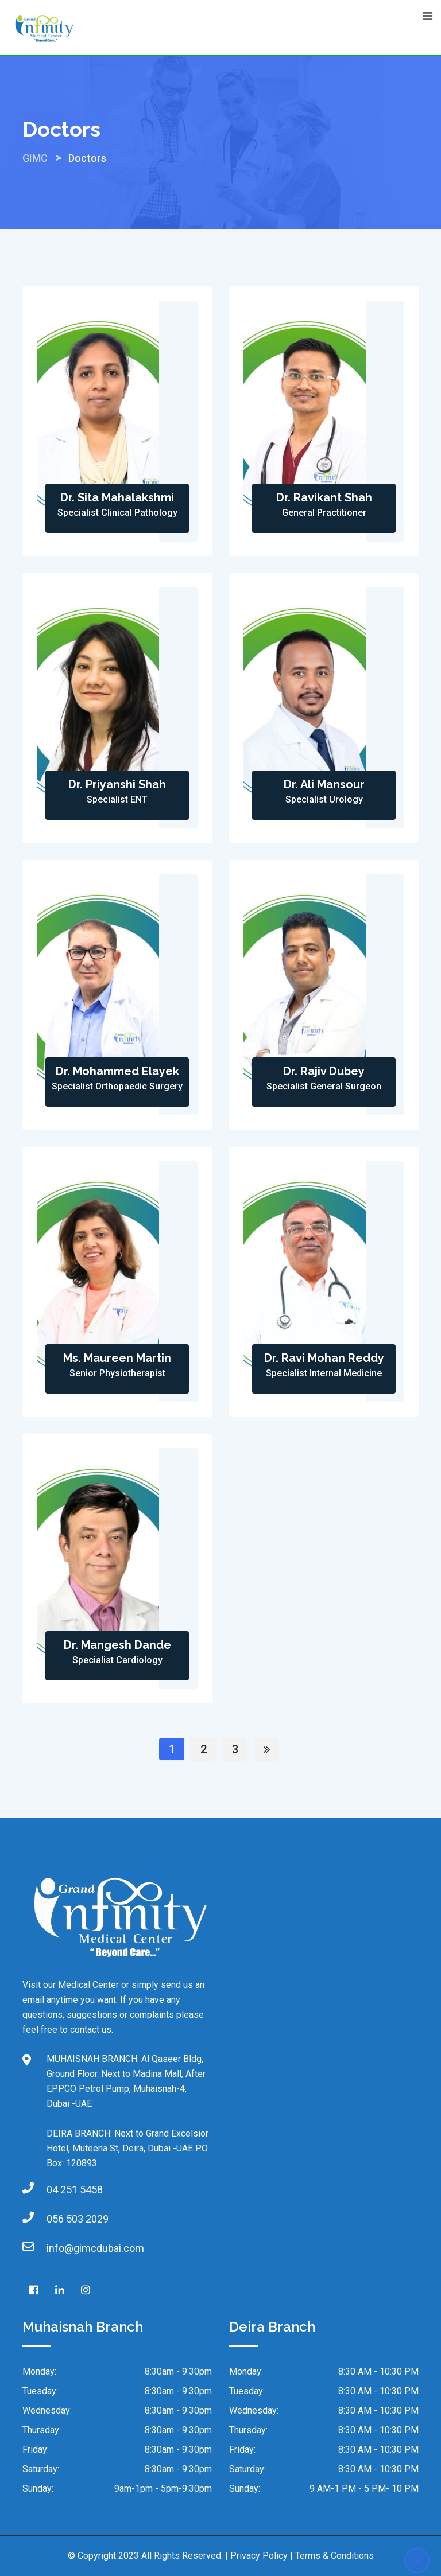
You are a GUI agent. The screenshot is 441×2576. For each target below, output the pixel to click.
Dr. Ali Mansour (324, 784)
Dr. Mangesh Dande (117, 1645)
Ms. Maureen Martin (117, 1358)
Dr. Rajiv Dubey (324, 1071)
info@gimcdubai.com (95, 2248)
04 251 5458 (75, 2190)
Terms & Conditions (334, 2555)
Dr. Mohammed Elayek (117, 1071)
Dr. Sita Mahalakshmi (117, 497)
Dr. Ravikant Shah (324, 497)
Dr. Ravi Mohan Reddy (324, 1358)
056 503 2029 (78, 2219)
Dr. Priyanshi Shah (117, 784)
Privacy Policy (259, 2555)
